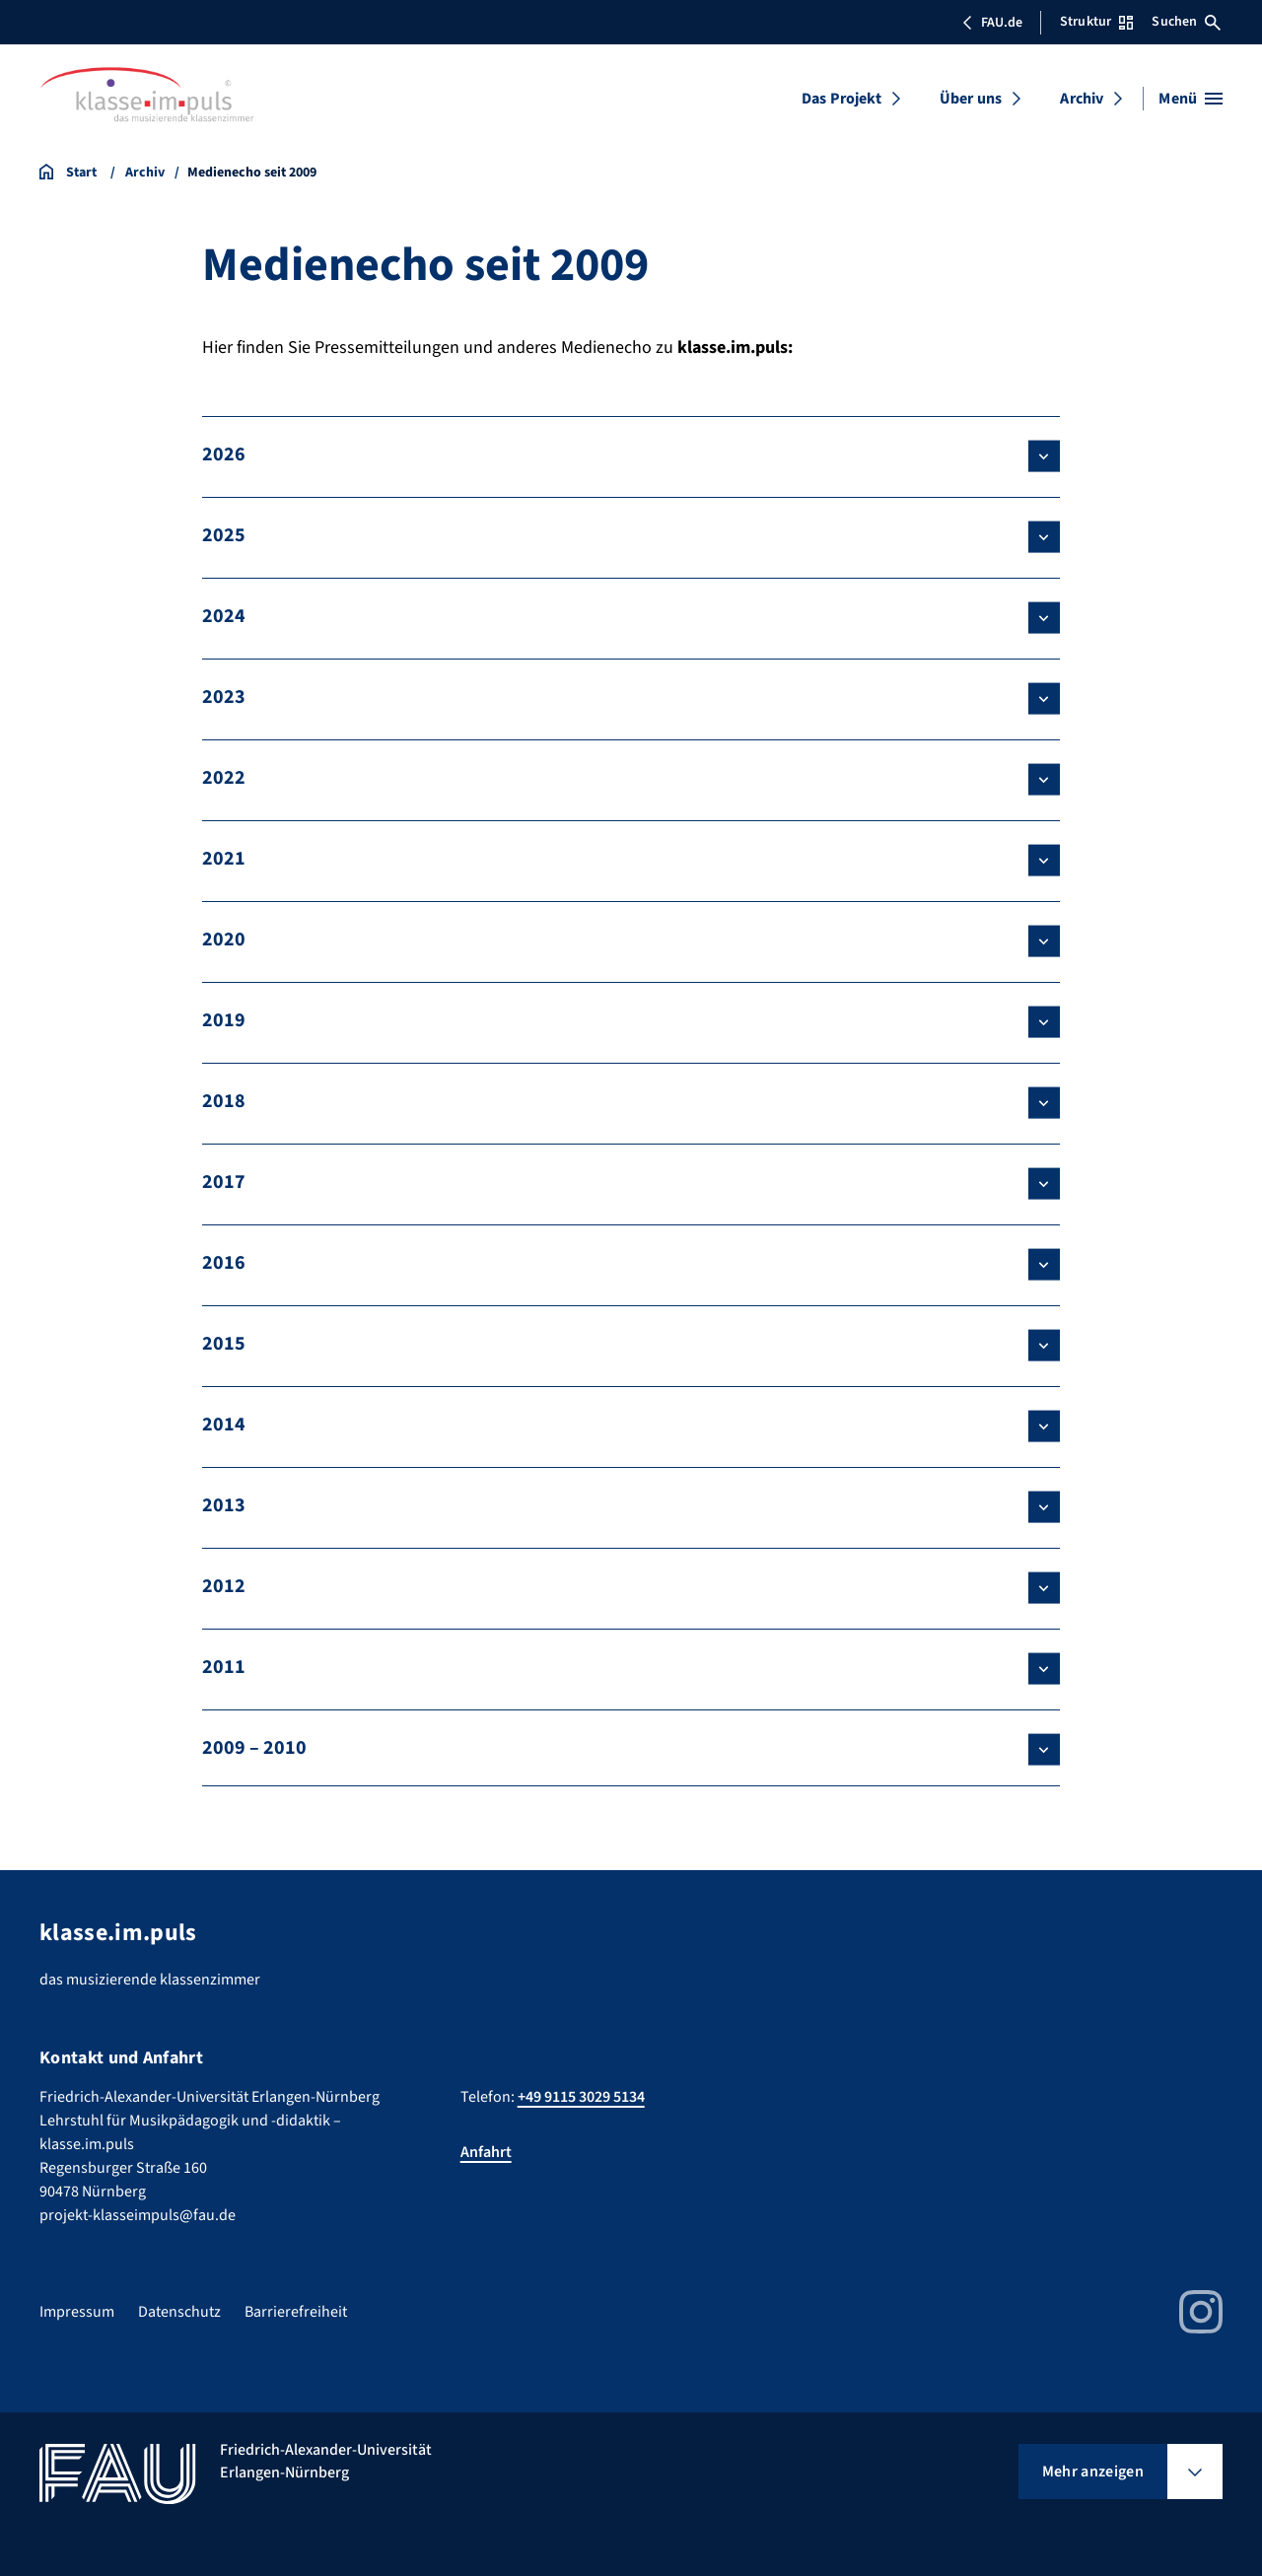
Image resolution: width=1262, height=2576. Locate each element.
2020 (223, 939)
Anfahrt (486, 2152)
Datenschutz (179, 2312)
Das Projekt (841, 98)
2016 (223, 1263)
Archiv (1081, 98)
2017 (223, 1182)
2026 (223, 454)
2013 (223, 1505)
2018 (223, 1101)
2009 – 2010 (254, 1748)
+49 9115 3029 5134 (581, 2097)
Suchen (1186, 22)
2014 (223, 1424)
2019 (223, 1020)
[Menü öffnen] (1190, 98)
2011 (223, 1667)
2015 (223, 1344)
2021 (223, 858)
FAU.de (991, 23)
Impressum (76, 2312)
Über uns (971, 98)
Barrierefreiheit (296, 2312)
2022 (223, 778)
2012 (223, 1586)
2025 (223, 535)
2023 (223, 697)
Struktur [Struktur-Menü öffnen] (1096, 22)
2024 (223, 616)
